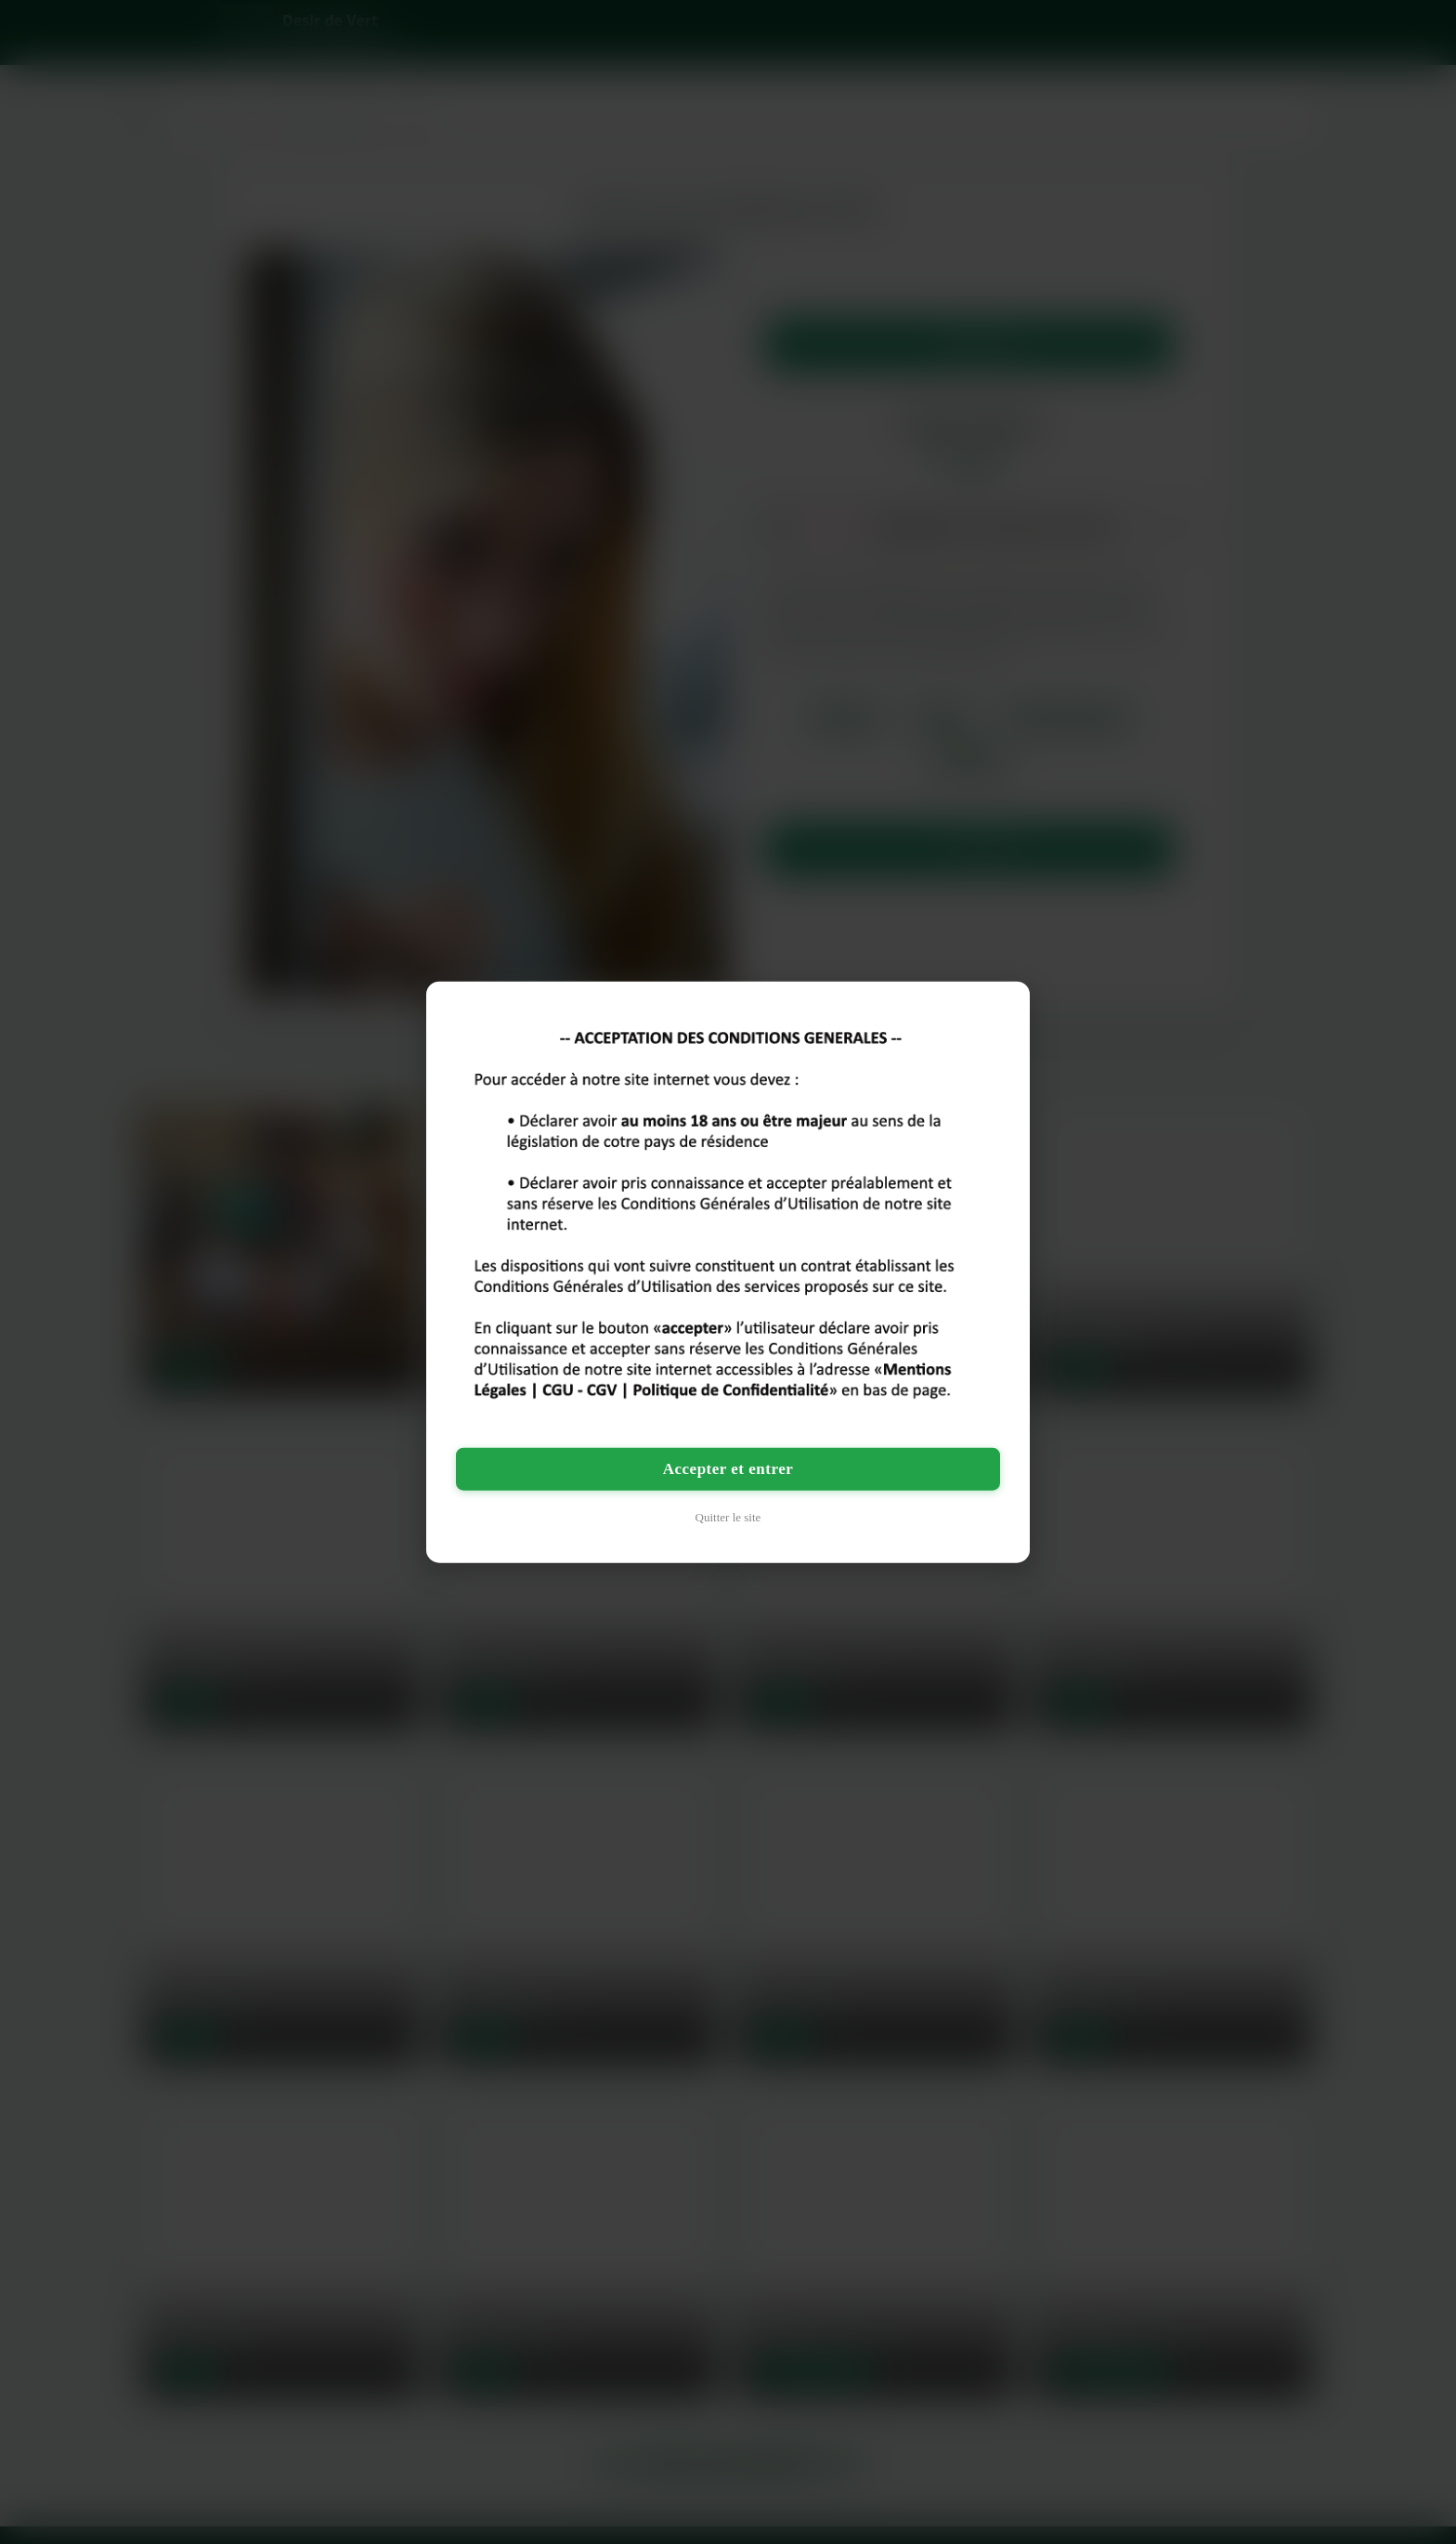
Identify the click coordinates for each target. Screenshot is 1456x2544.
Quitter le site (728, 1517)
